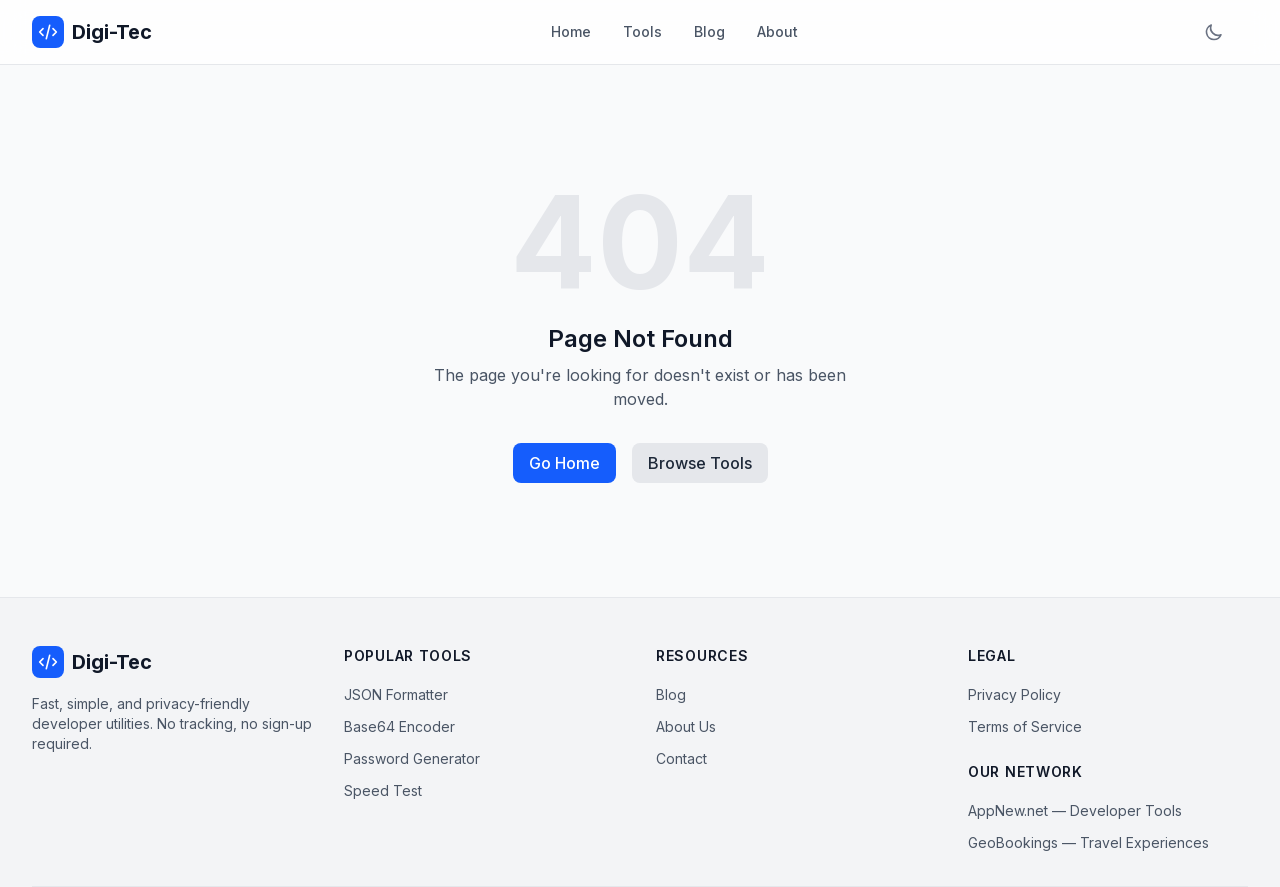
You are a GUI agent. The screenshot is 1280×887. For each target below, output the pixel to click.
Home (571, 31)
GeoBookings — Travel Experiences (1088, 842)
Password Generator (412, 758)
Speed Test (383, 790)
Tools (642, 31)
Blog (709, 31)
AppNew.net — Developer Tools (1075, 810)
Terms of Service (1025, 726)
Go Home (564, 463)
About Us (686, 726)
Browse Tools (700, 463)
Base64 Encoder (399, 726)
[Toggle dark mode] (1214, 32)
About (777, 31)
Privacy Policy (1014, 694)
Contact (681, 758)
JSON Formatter (396, 694)
